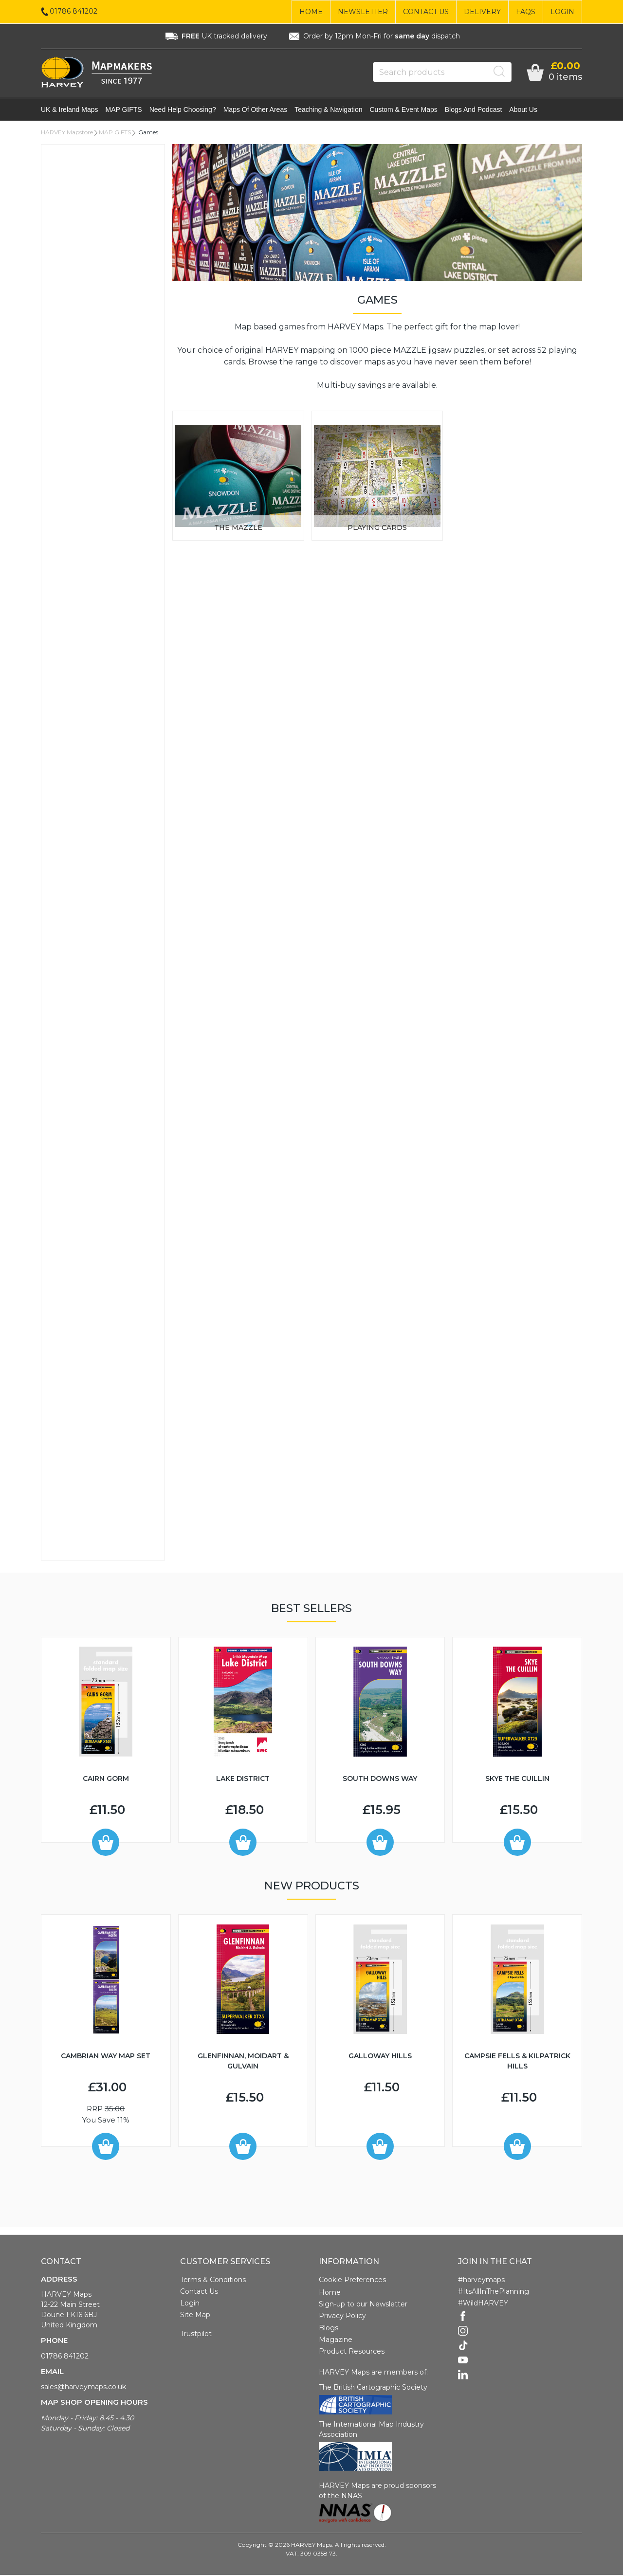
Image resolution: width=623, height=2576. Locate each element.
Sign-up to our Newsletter (363, 2305)
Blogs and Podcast (473, 110)
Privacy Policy (342, 2316)
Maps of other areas (255, 110)
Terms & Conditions (213, 2280)
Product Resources (352, 2352)
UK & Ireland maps (69, 110)
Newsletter (363, 11)
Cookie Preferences (352, 2280)
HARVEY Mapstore (67, 133)
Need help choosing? (182, 110)
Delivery (482, 11)
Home (311, 11)
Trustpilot (196, 2334)
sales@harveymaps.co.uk (83, 2387)
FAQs (525, 11)
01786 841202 (65, 2357)
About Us (523, 110)
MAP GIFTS (124, 110)
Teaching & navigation (328, 110)
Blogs (328, 2328)
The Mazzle (238, 528)
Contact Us (426, 11)
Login (562, 11)
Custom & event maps (404, 110)
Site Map (195, 2315)
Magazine (335, 2340)
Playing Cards (377, 528)
